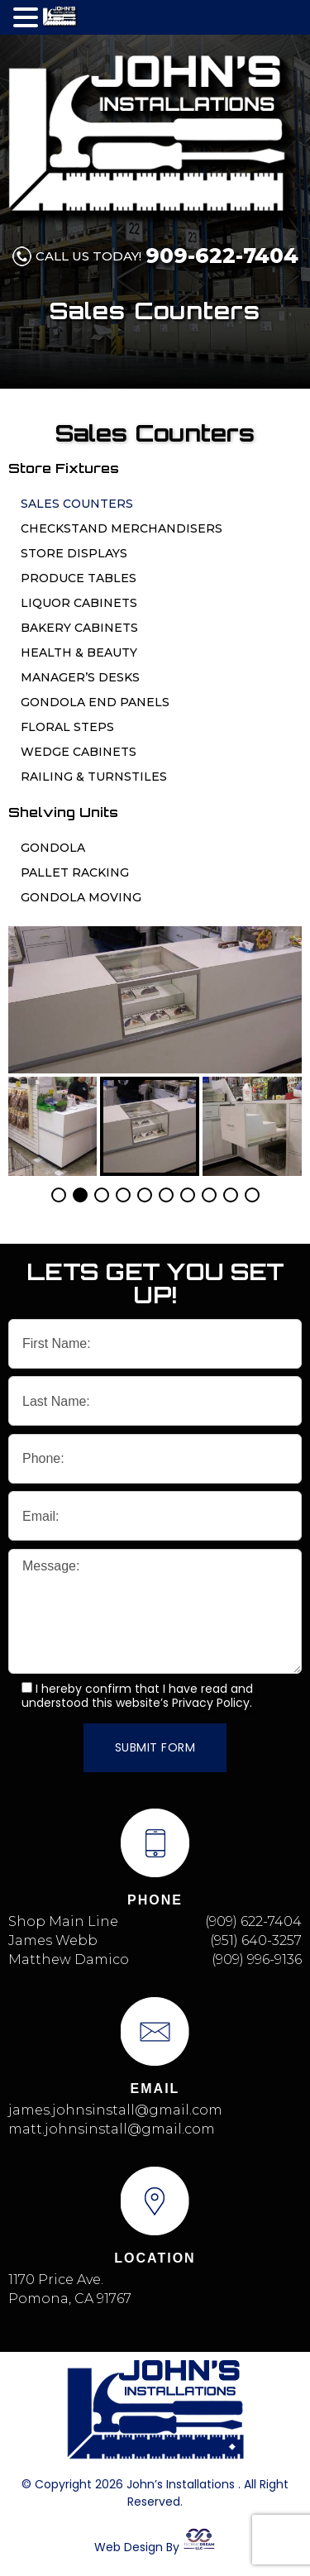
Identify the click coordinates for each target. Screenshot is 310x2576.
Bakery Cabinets (79, 627)
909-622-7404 (221, 255)
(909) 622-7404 (253, 1921)
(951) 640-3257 (256, 1940)
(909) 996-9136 (257, 1959)
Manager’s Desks (80, 677)
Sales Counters (77, 503)
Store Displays (74, 553)
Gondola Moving (81, 897)
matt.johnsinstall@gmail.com (111, 2129)
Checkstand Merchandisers (121, 528)
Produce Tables (78, 578)
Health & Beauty (79, 652)
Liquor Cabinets (79, 602)
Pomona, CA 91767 (69, 2298)
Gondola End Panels (95, 702)
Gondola (53, 847)
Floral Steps (67, 726)
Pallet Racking (75, 872)
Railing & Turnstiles (94, 776)
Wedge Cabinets (78, 751)
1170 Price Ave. (55, 2279)
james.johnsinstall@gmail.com (115, 2110)
